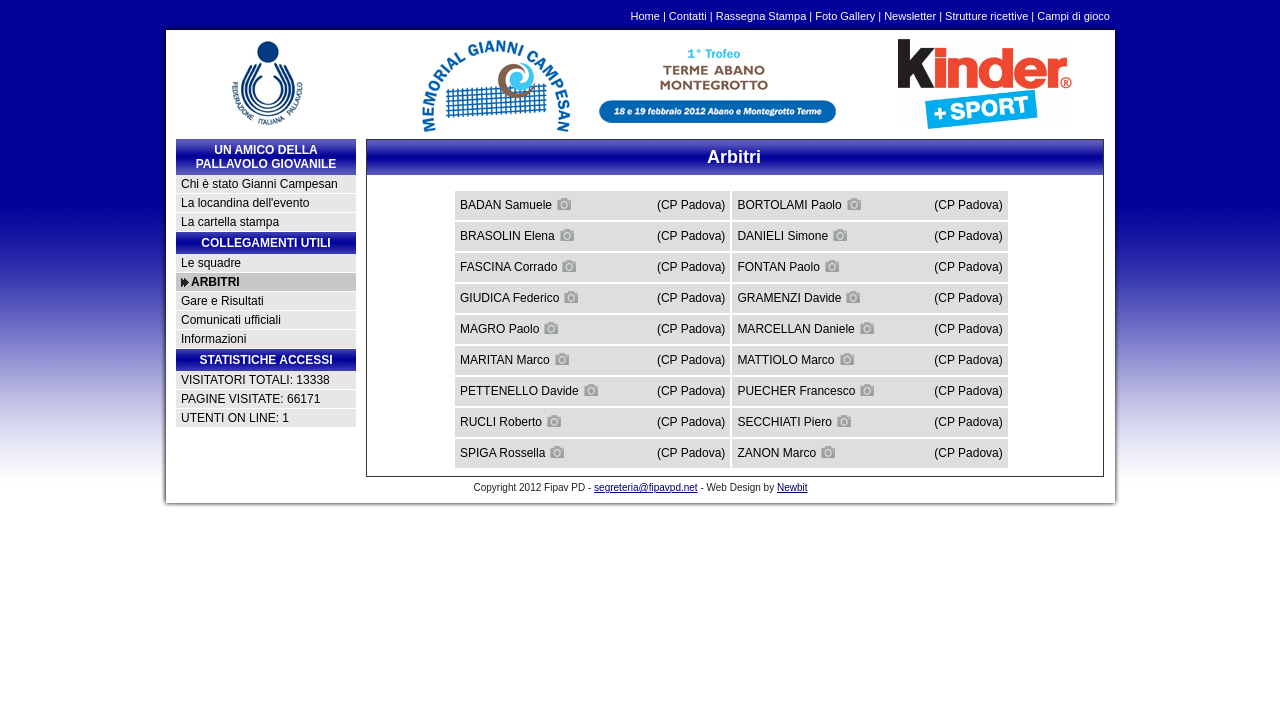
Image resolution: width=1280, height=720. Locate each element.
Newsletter (910, 16)
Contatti (688, 16)
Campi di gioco (1073, 16)
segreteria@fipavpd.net (646, 487)
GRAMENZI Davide (799, 297)
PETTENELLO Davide (529, 390)
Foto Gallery (845, 16)
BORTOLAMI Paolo (799, 204)
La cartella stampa (230, 222)
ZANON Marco (786, 452)
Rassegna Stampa (761, 16)
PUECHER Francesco (806, 390)
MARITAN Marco (515, 359)
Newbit (792, 487)
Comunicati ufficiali (231, 320)
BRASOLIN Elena (517, 235)
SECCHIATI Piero (794, 421)
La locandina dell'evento (245, 203)
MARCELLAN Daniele (805, 328)
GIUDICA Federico (519, 297)
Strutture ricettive (986, 16)
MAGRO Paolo (509, 328)
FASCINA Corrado (518, 266)
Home (645, 16)
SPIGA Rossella (512, 452)
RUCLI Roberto (511, 421)
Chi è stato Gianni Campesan (259, 184)
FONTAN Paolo (788, 266)
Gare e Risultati (222, 301)
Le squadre (211, 263)
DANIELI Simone (792, 235)
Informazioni (213, 339)
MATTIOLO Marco (795, 359)
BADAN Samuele (516, 204)
